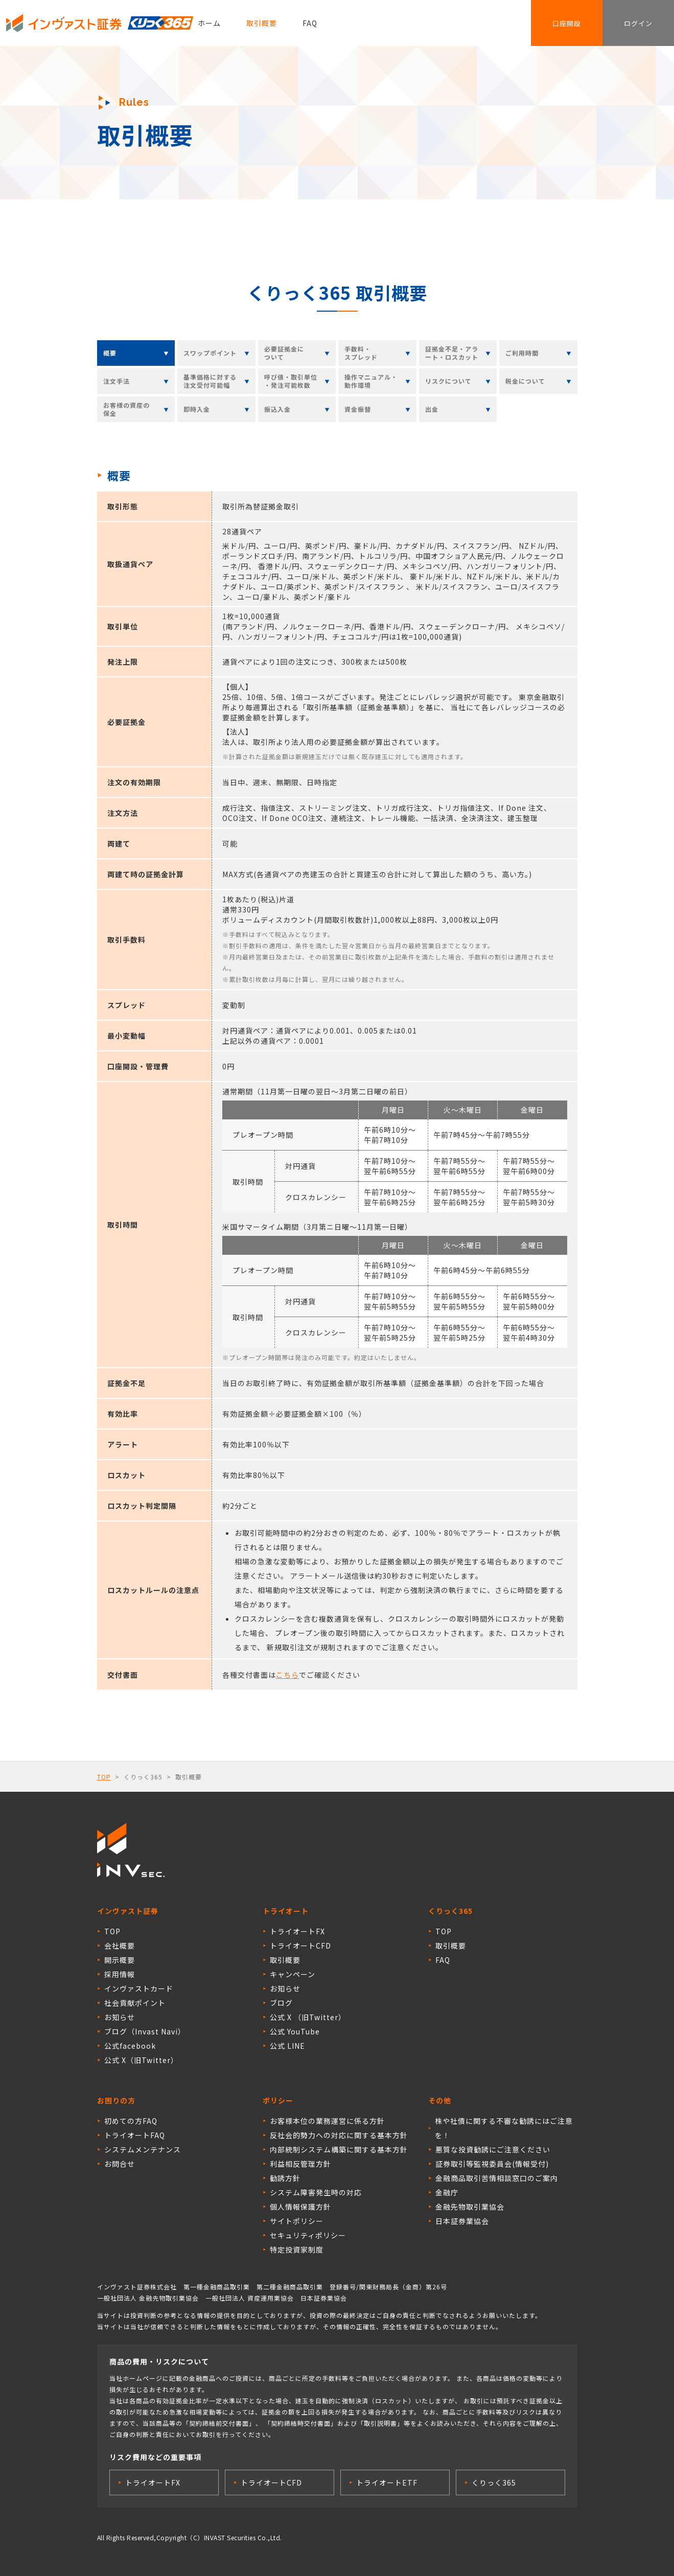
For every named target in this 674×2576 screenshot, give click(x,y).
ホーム (209, 23)
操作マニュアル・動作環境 (371, 380)
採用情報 (119, 1974)
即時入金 (196, 409)
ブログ (281, 2003)
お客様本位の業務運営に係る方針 (327, 2121)
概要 (110, 352)
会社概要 (119, 1945)
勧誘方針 (285, 2178)
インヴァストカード (138, 1988)
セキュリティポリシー (308, 2235)
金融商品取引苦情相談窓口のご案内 (496, 2178)
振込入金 (277, 409)
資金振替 (357, 409)
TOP (104, 1776)
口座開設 (566, 23)
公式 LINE (287, 2046)
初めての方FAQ (130, 2121)
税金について (525, 381)
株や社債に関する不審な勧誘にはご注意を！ (504, 2128)
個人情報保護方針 (300, 2207)
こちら (287, 1675)
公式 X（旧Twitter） (141, 2060)
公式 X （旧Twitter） (308, 2017)
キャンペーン (292, 1974)
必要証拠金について (284, 352)
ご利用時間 (522, 352)
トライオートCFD (300, 1945)
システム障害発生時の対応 (316, 2192)
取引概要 (261, 23)
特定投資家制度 (296, 2249)
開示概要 (119, 1960)
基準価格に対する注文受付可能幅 (210, 380)
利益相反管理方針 (300, 2164)
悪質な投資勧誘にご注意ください (492, 2149)
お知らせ (119, 2017)
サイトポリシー (296, 2221)
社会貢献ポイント (135, 2003)
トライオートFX (297, 1931)
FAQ (310, 23)
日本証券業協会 (462, 2221)
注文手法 (116, 381)
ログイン (638, 23)
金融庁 (446, 2192)
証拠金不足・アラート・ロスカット (451, 352)
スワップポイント (210, 352)
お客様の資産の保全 (126, 409)
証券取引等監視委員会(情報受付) (492, 2164)
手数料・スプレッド (361, 352)
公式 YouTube (295, 2031)
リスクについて (448, 381)
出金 (431, 409)
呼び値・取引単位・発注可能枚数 (290, 380)
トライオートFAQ (134, 2135)
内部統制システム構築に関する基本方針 (339, 2149)
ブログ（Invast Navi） (144, 2031)
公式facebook (130, 2046)
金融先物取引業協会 (469, 2207)
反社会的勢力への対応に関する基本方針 (339, 2135)
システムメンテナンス (142, 2149)
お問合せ (119, 2164)
